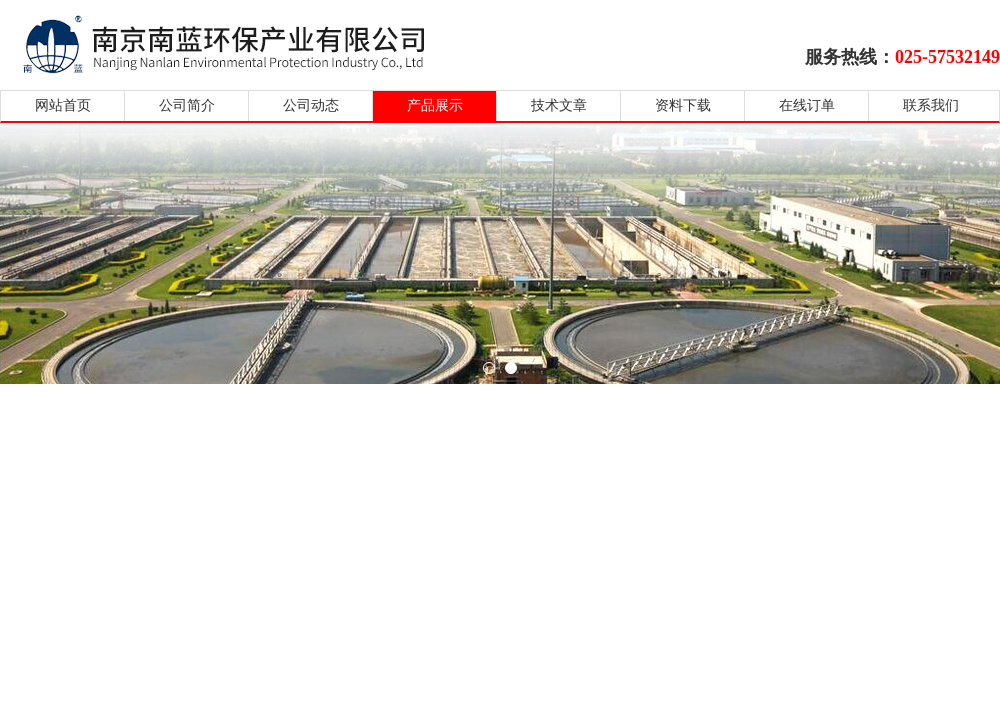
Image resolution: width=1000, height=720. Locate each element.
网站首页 (63, 105)
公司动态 (311, 105)
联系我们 (931, 105)
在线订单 (807, 105)
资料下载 (683, 105)
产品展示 (435, 105)
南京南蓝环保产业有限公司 (242, 42)
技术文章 (559, 105)
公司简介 (187, 105)
